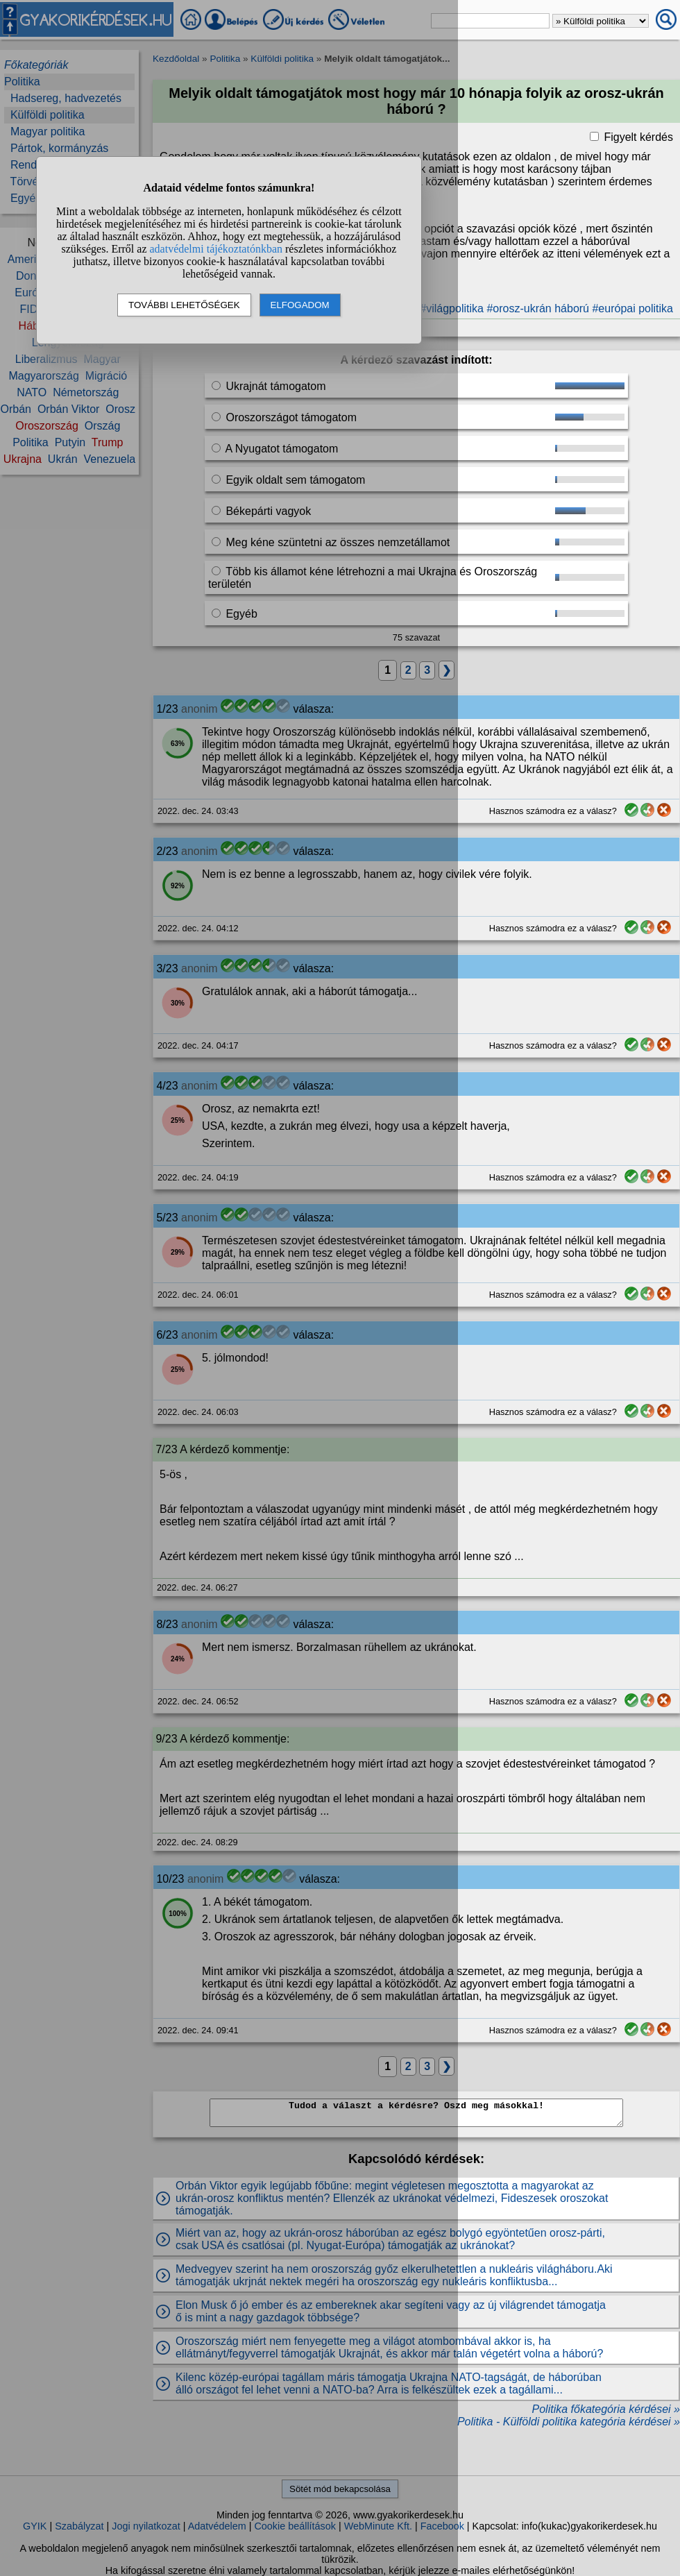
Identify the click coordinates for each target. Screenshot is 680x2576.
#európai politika (632, 308)
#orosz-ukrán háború (537, 308)
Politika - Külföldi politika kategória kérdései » (568, 2421)
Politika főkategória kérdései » (606, 2409)
